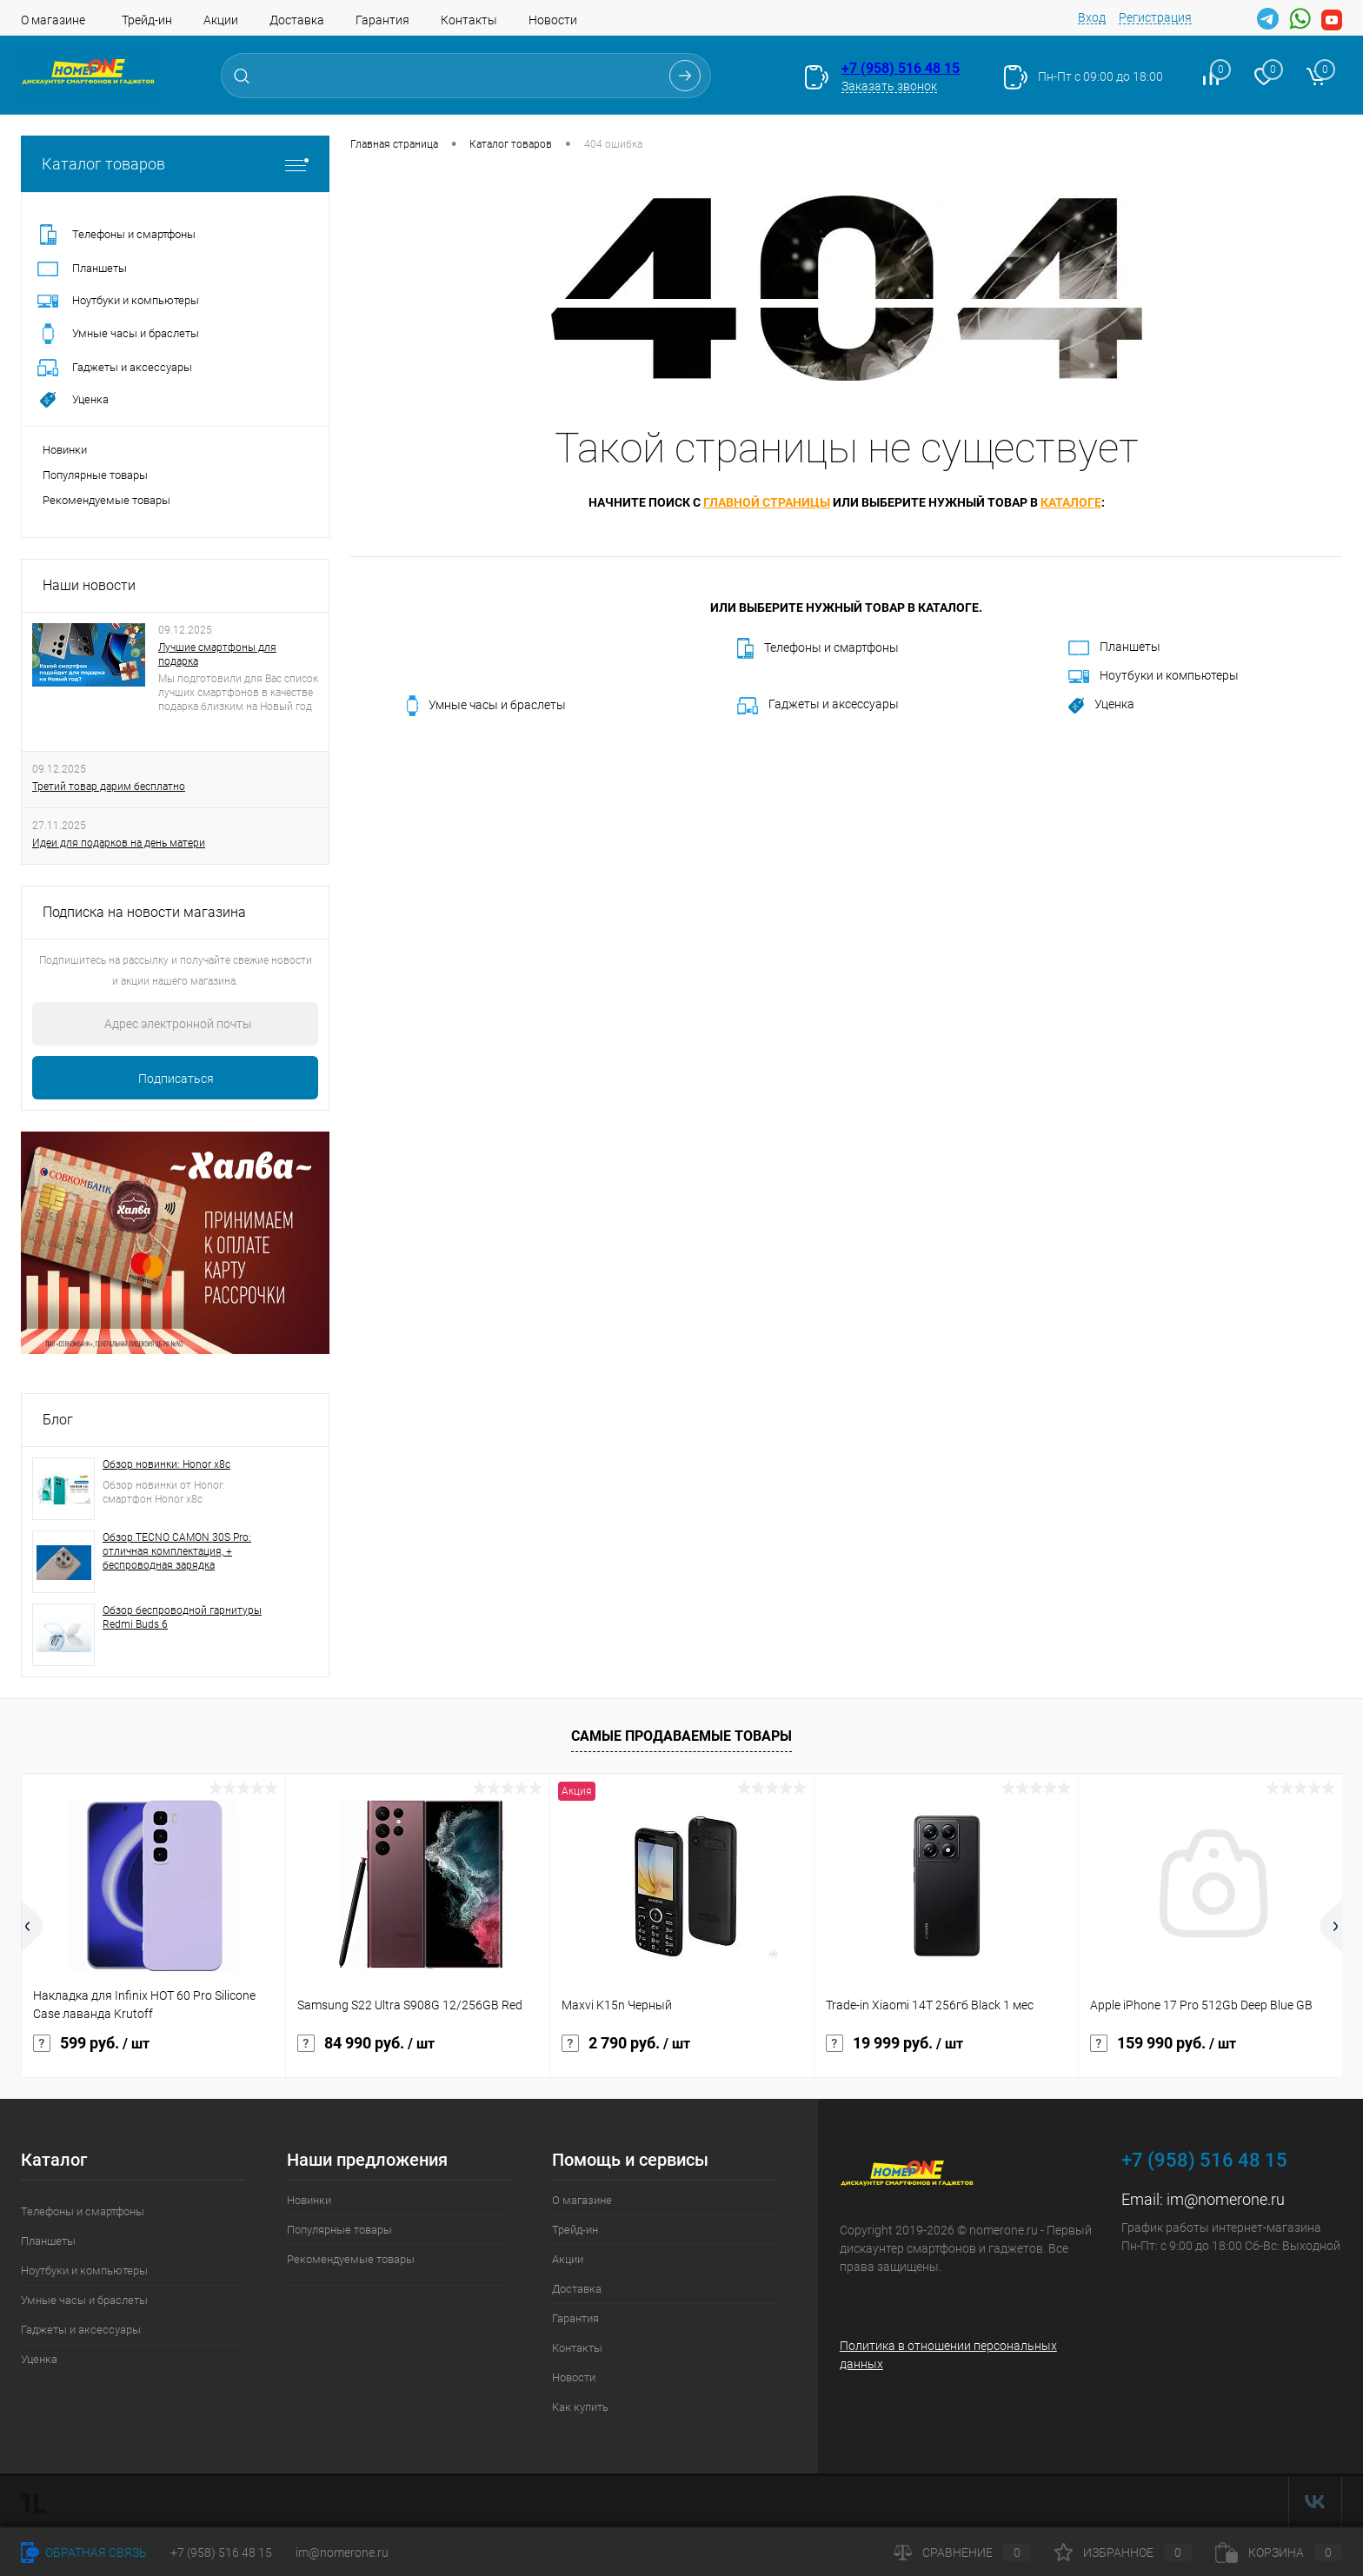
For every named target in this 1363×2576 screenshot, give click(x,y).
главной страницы (766, 502)
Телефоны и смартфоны (818, 648)
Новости (553, 20)
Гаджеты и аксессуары (818, 705)
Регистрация (1155, 17)
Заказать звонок (889, 86)
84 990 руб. (366, 2043)
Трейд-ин (147, 20)
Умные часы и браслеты (486, 705)
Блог (58, 1419)
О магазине (53, 20)
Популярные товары (95, 474)
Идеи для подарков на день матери (118, 843)
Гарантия (382, 20)
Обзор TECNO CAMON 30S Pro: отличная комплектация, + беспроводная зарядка (177, 1551)
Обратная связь (84, 2552)
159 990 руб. (1163, 2043)
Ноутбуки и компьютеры (1153, 675)
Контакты (469, 20)
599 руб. (91, 2043)
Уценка (1101, 705)
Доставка (296, 20)
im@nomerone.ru (1226, 2199)
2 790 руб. (626, 2043)
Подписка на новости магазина (144, 912)
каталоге (1071, 502)
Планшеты (1114, 647)
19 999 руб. (894, 2043)
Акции (220, 20)
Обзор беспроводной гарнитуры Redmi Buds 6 (182, 1617)
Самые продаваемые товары (681, 1736)
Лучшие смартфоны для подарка (217, 654)
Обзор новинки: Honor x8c (166, 1464)
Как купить (580, 2406)
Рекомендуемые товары (106, 500)
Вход (1092, 17)
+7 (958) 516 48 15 (900, 68)
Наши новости (89, 585)
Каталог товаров (175, 164)
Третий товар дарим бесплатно (108, 786)
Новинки (65, 449)
